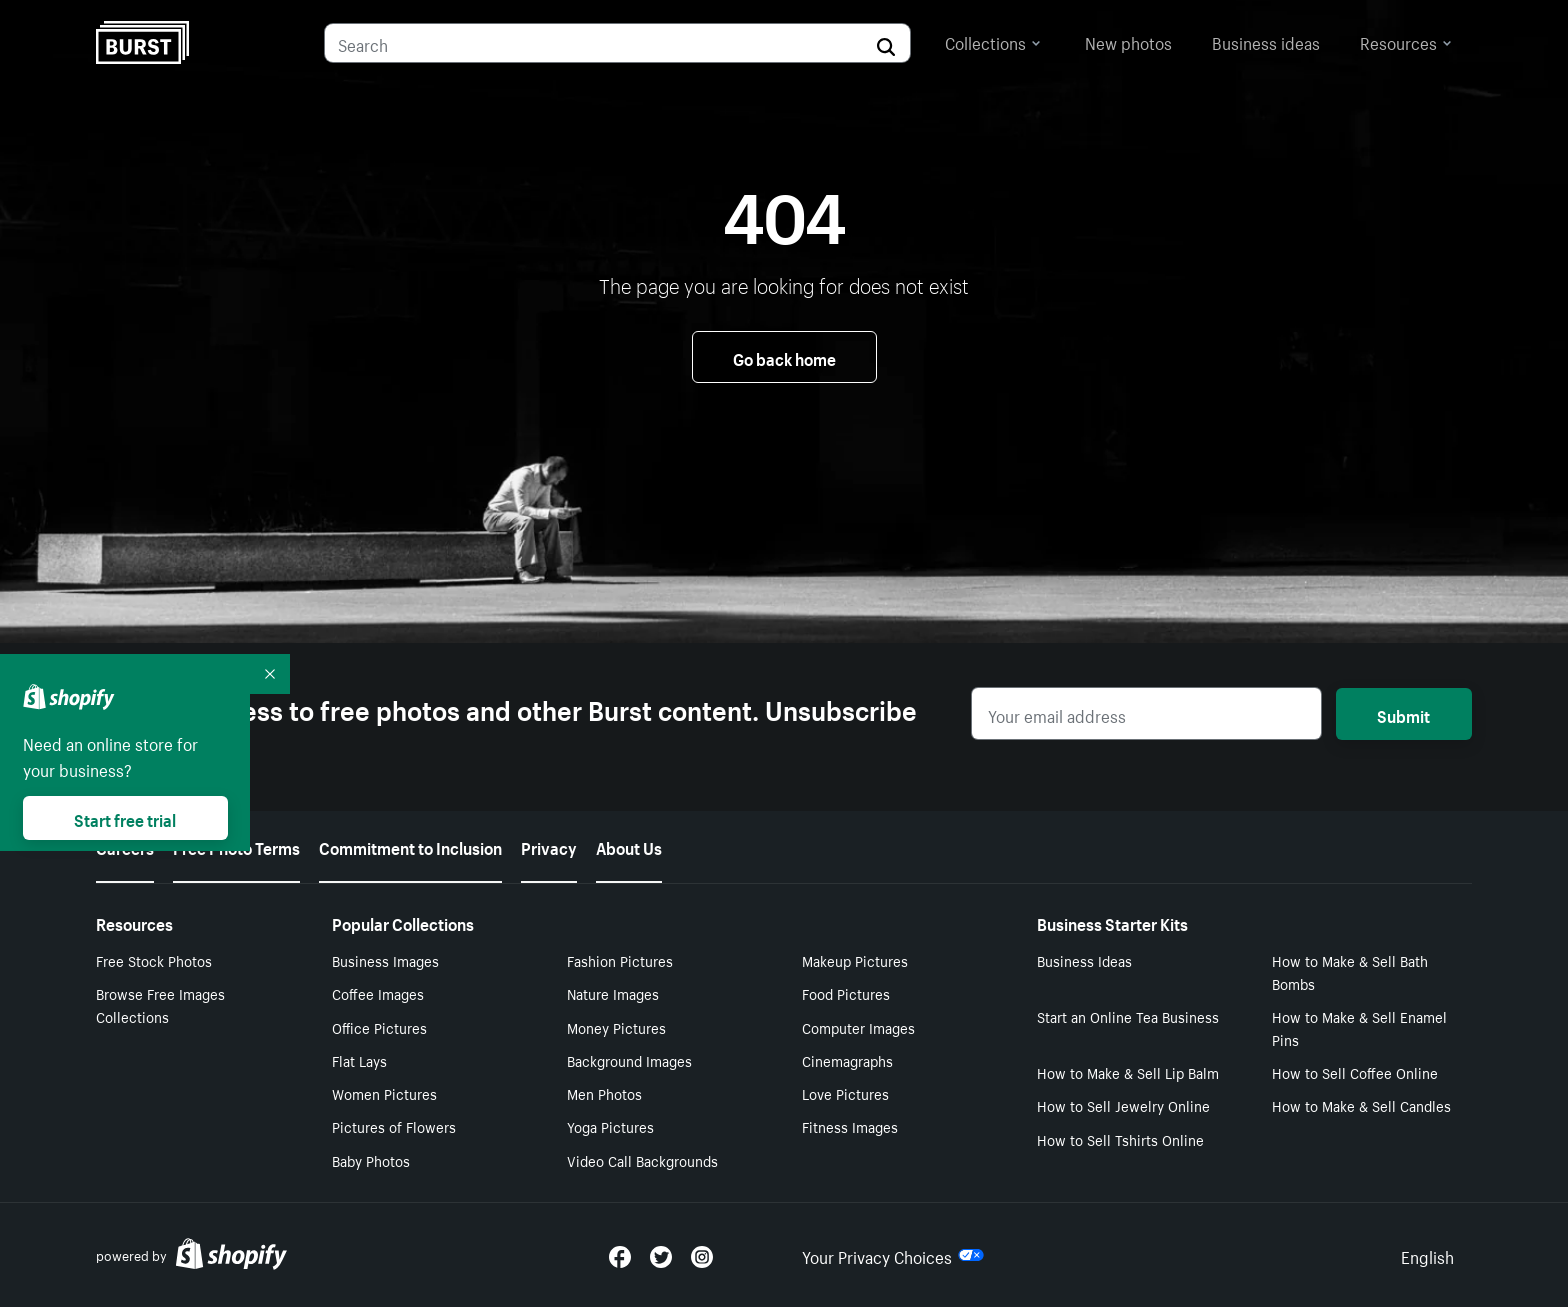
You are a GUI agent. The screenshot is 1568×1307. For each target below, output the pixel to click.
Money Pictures (616, 1027)
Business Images (385, 960)
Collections (993, 41)
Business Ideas (1084, 960)
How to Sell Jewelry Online (1123, 1105)
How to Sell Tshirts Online (1120, 1139)
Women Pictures (384, 1093)
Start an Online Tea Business (1128, 1016)
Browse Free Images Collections (160, 1004)
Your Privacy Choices (893, 1255)
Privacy (549, 846)
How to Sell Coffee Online (1355, 1072)
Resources (1406, 41)
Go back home (784, 357)
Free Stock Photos (154, 960)
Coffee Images (378, 993)
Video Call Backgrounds (642, 1160)
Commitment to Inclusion (410, 846)
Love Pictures (845, 1093)
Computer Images (858, 1027)
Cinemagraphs (847, 1060)
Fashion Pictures (620, 960)
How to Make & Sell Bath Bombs (1350, 971)
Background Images (629, 1060)
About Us (629, 846)
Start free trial (125, 818)
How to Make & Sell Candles (1361, 1105)
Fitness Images (850, 1126)
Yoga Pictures (610, 1126)
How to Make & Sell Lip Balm (1128, 1072)
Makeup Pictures (855, 960)
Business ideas (1266, 41)
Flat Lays (359, 1060)
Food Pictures (846, 993)
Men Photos (604, 1093)
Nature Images (613, 993)
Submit (1403, 714)
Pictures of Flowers (394, 1126)
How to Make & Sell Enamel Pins (1359, 1027)
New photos (1128, 41)
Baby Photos (371, 1160)
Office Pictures (379, 1027)
